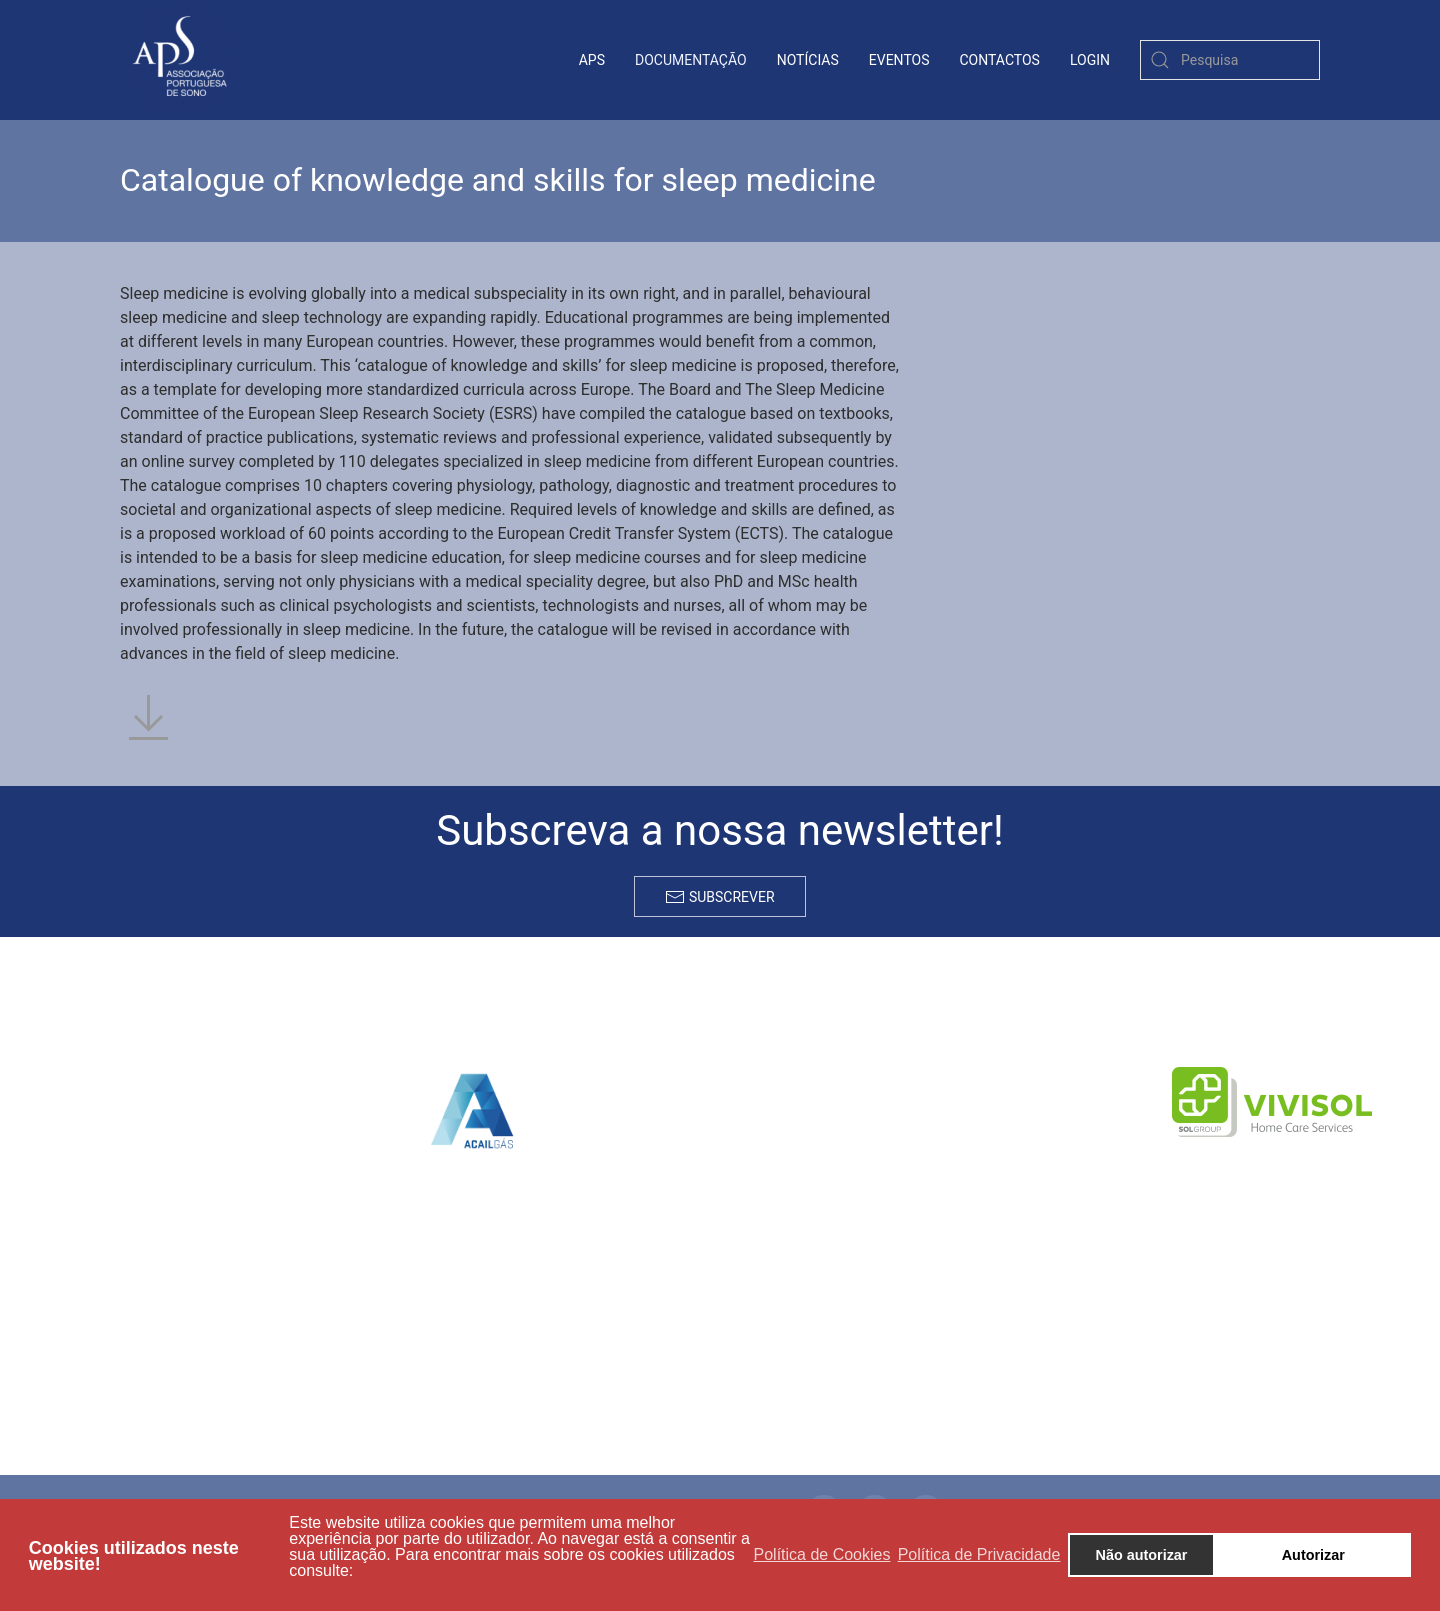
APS (592, 60)
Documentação (691, 60)
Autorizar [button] (1313, 1555)
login (1090, 60)
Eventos (899, 60)
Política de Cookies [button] (822, 1554)
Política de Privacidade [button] (979, 1554)
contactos (1000, 60)
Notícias (808, 60)
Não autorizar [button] (1142, 1555)
